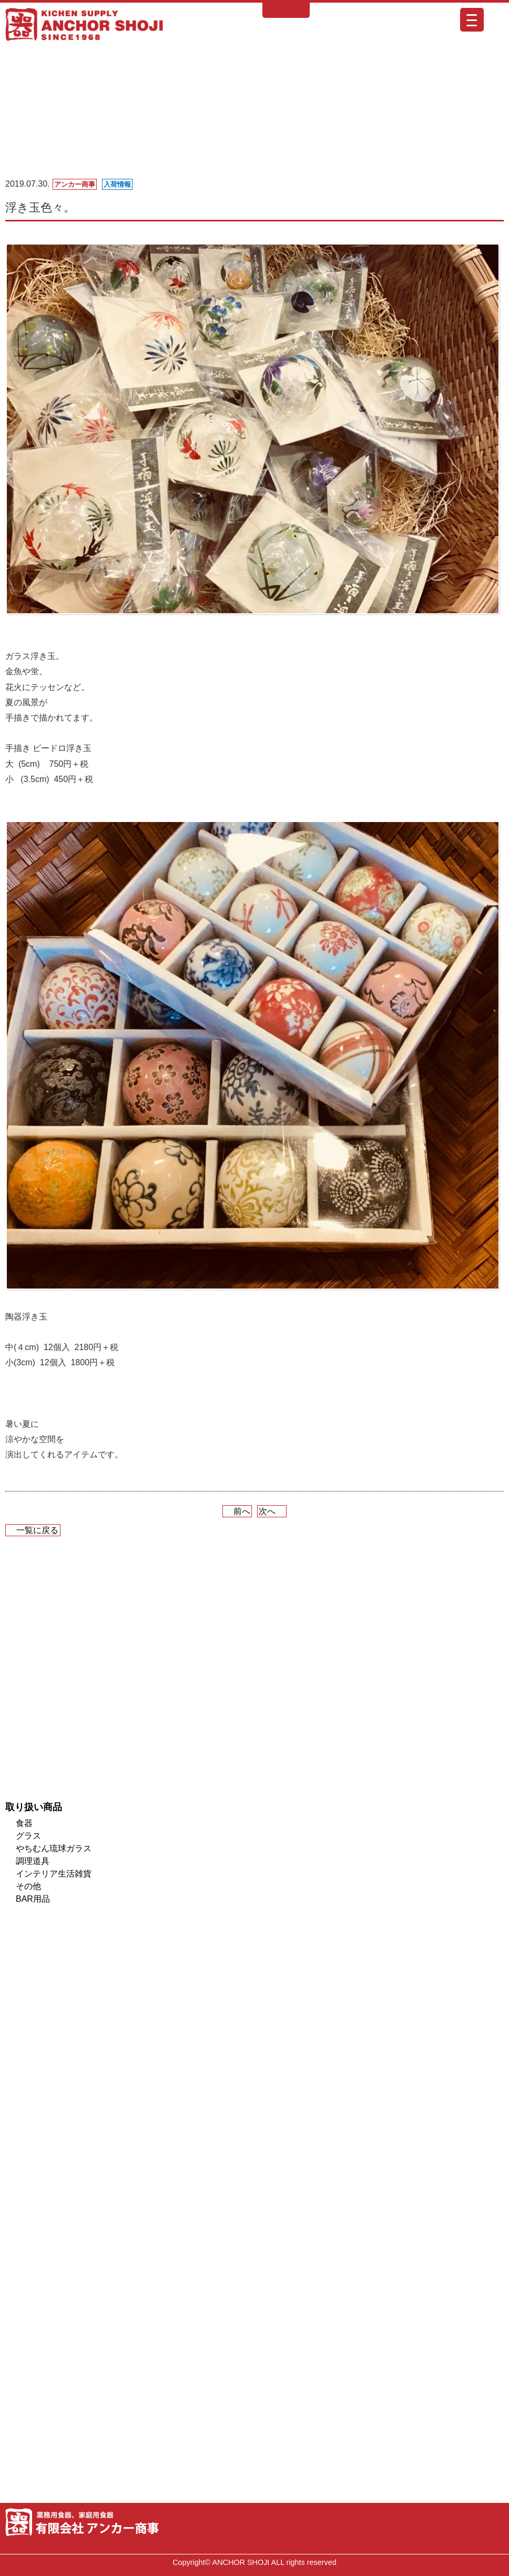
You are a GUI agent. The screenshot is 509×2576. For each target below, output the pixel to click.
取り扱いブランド (63, 1934)
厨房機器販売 (63, 2386)
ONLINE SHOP (63, 1755)
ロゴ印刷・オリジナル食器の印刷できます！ (63, 2302)
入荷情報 (117, 184)
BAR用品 (33, 1898)
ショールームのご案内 (63, 1629)
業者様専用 (63, 2071)
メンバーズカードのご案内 (63, 1984)
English (286, 10)
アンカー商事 (74, 184)
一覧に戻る (37, 1530)
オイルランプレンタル (63, 2166)
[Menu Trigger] (472, 20)
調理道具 (32, 1861)
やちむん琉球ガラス (53, 1848)
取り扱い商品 (33, 1807)
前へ (241, 1511)
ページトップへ (489, 2487)
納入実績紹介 (63, 2231)
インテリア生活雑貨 (53, 1873)
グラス (28, 1835)
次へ (267, 1511)
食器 (24, 1823)
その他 (28, 1886)
